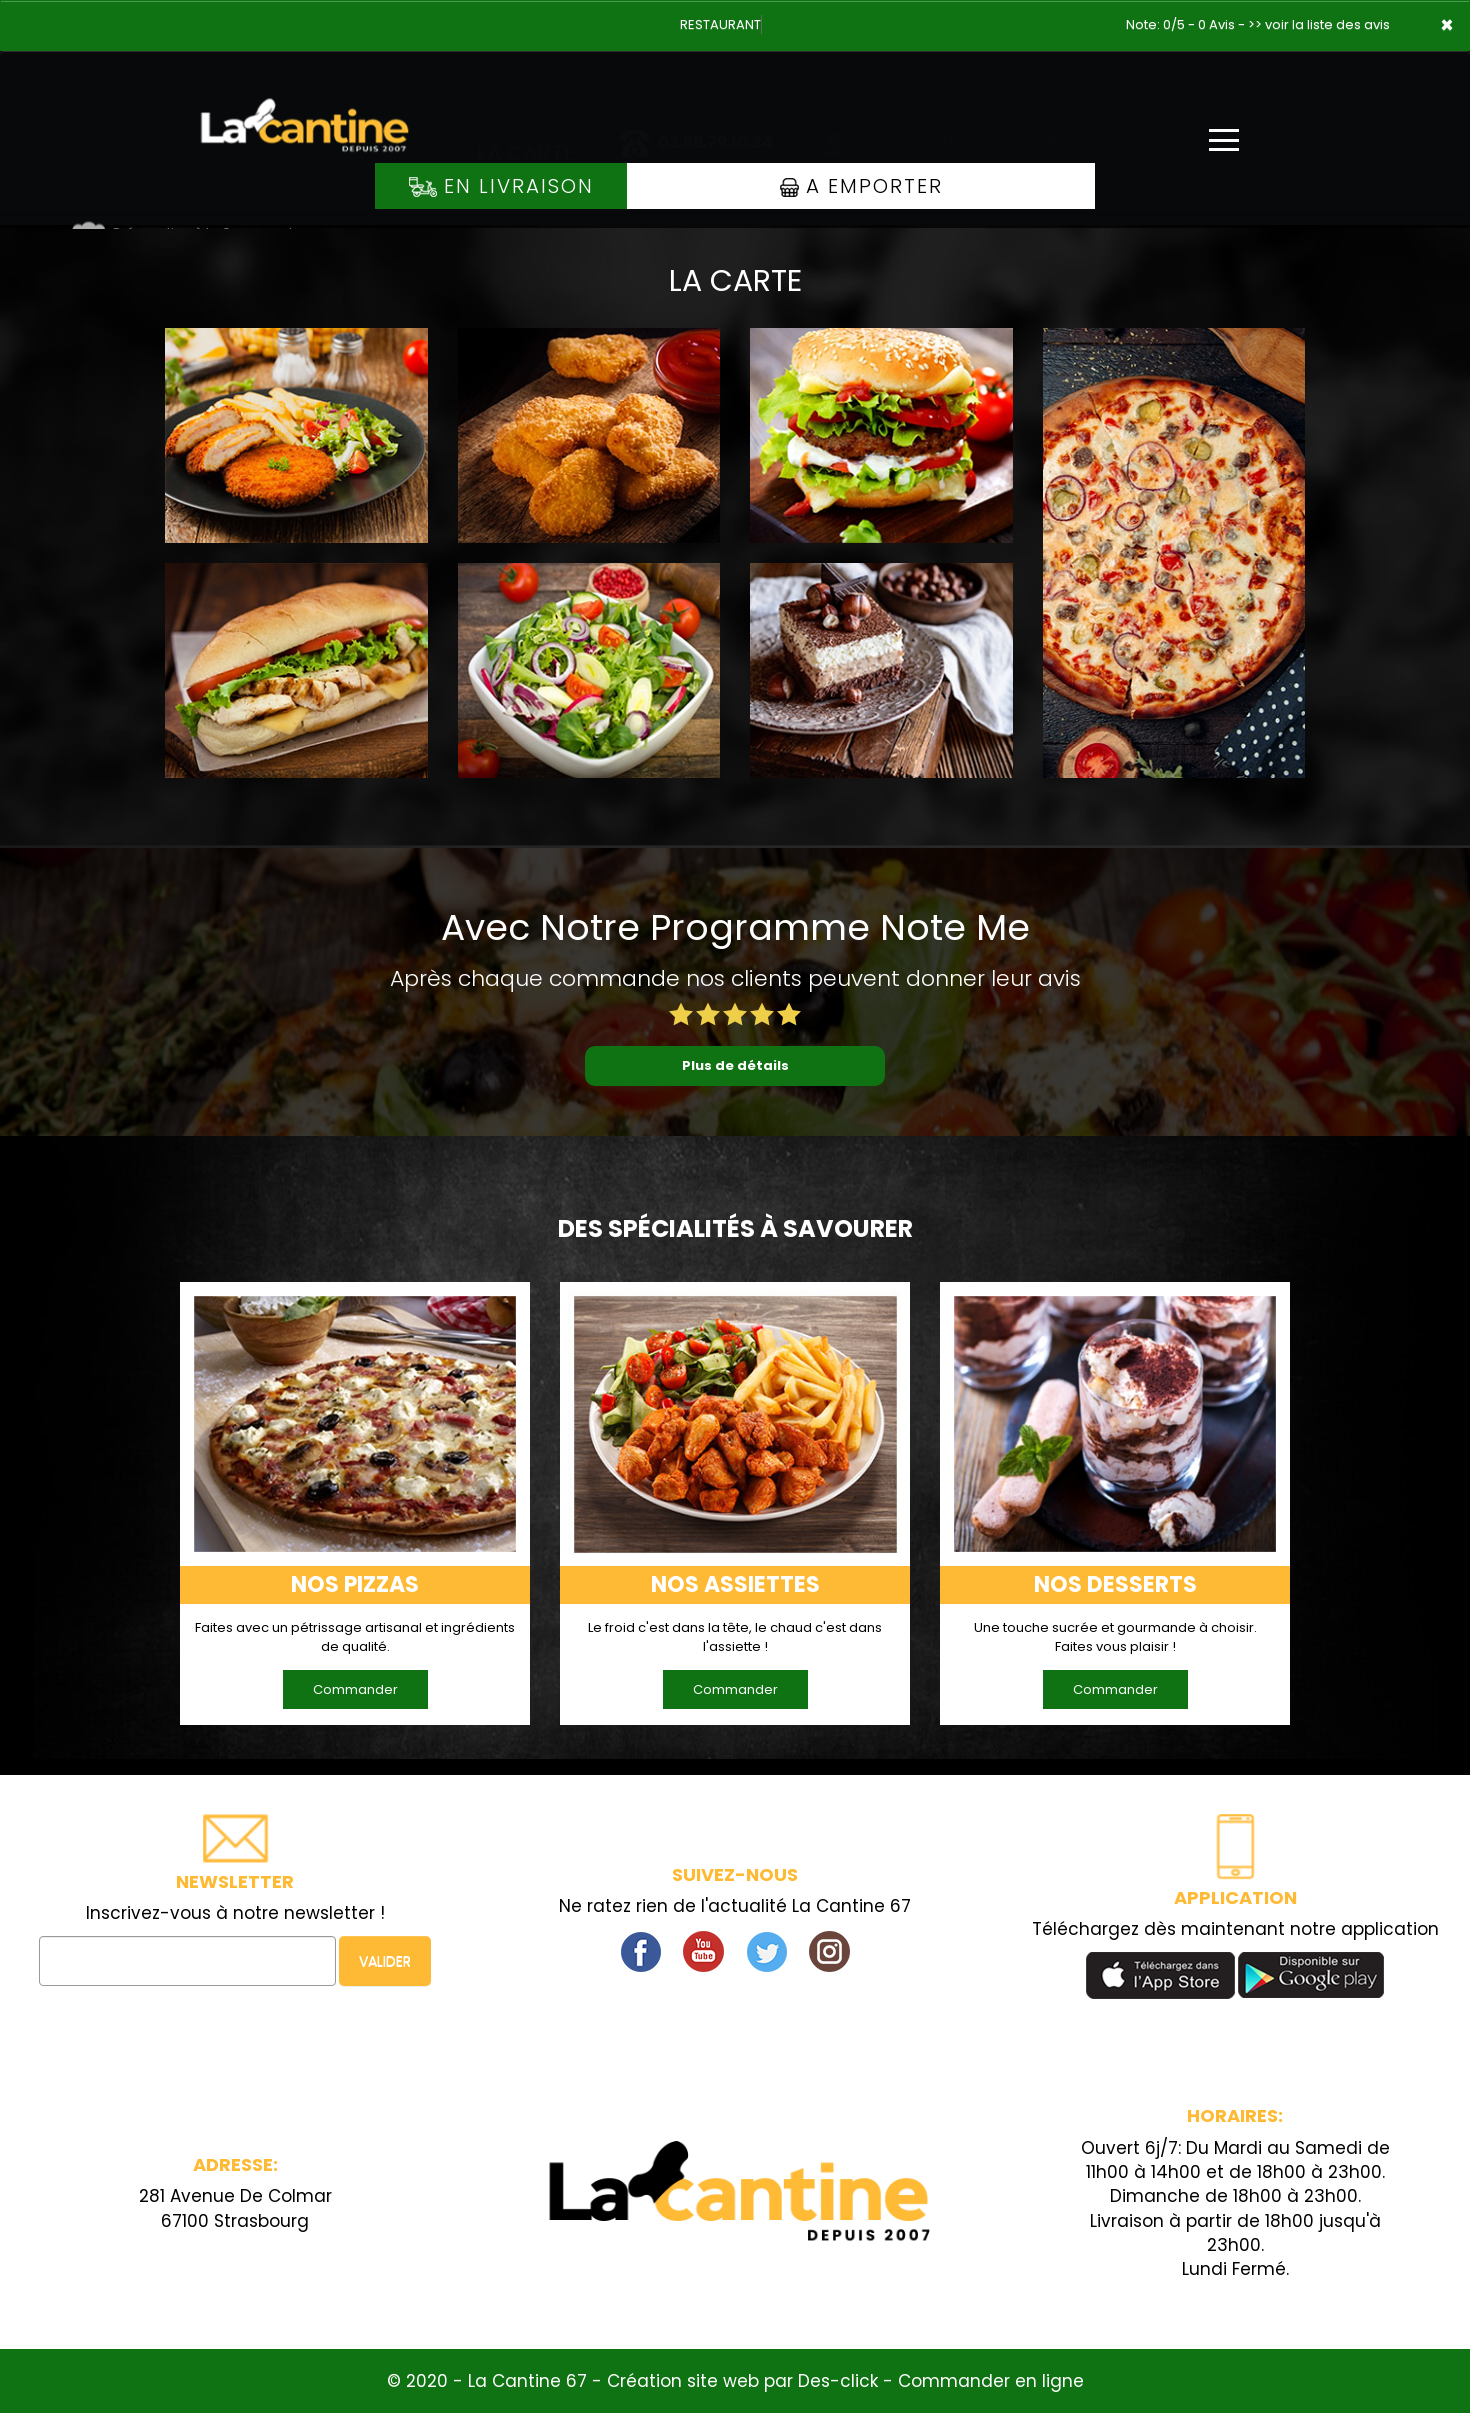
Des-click (838, 2381)
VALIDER (385, 1961)
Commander (355, 1689)
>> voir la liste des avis (1319, 24)
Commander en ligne (991, 2381)
